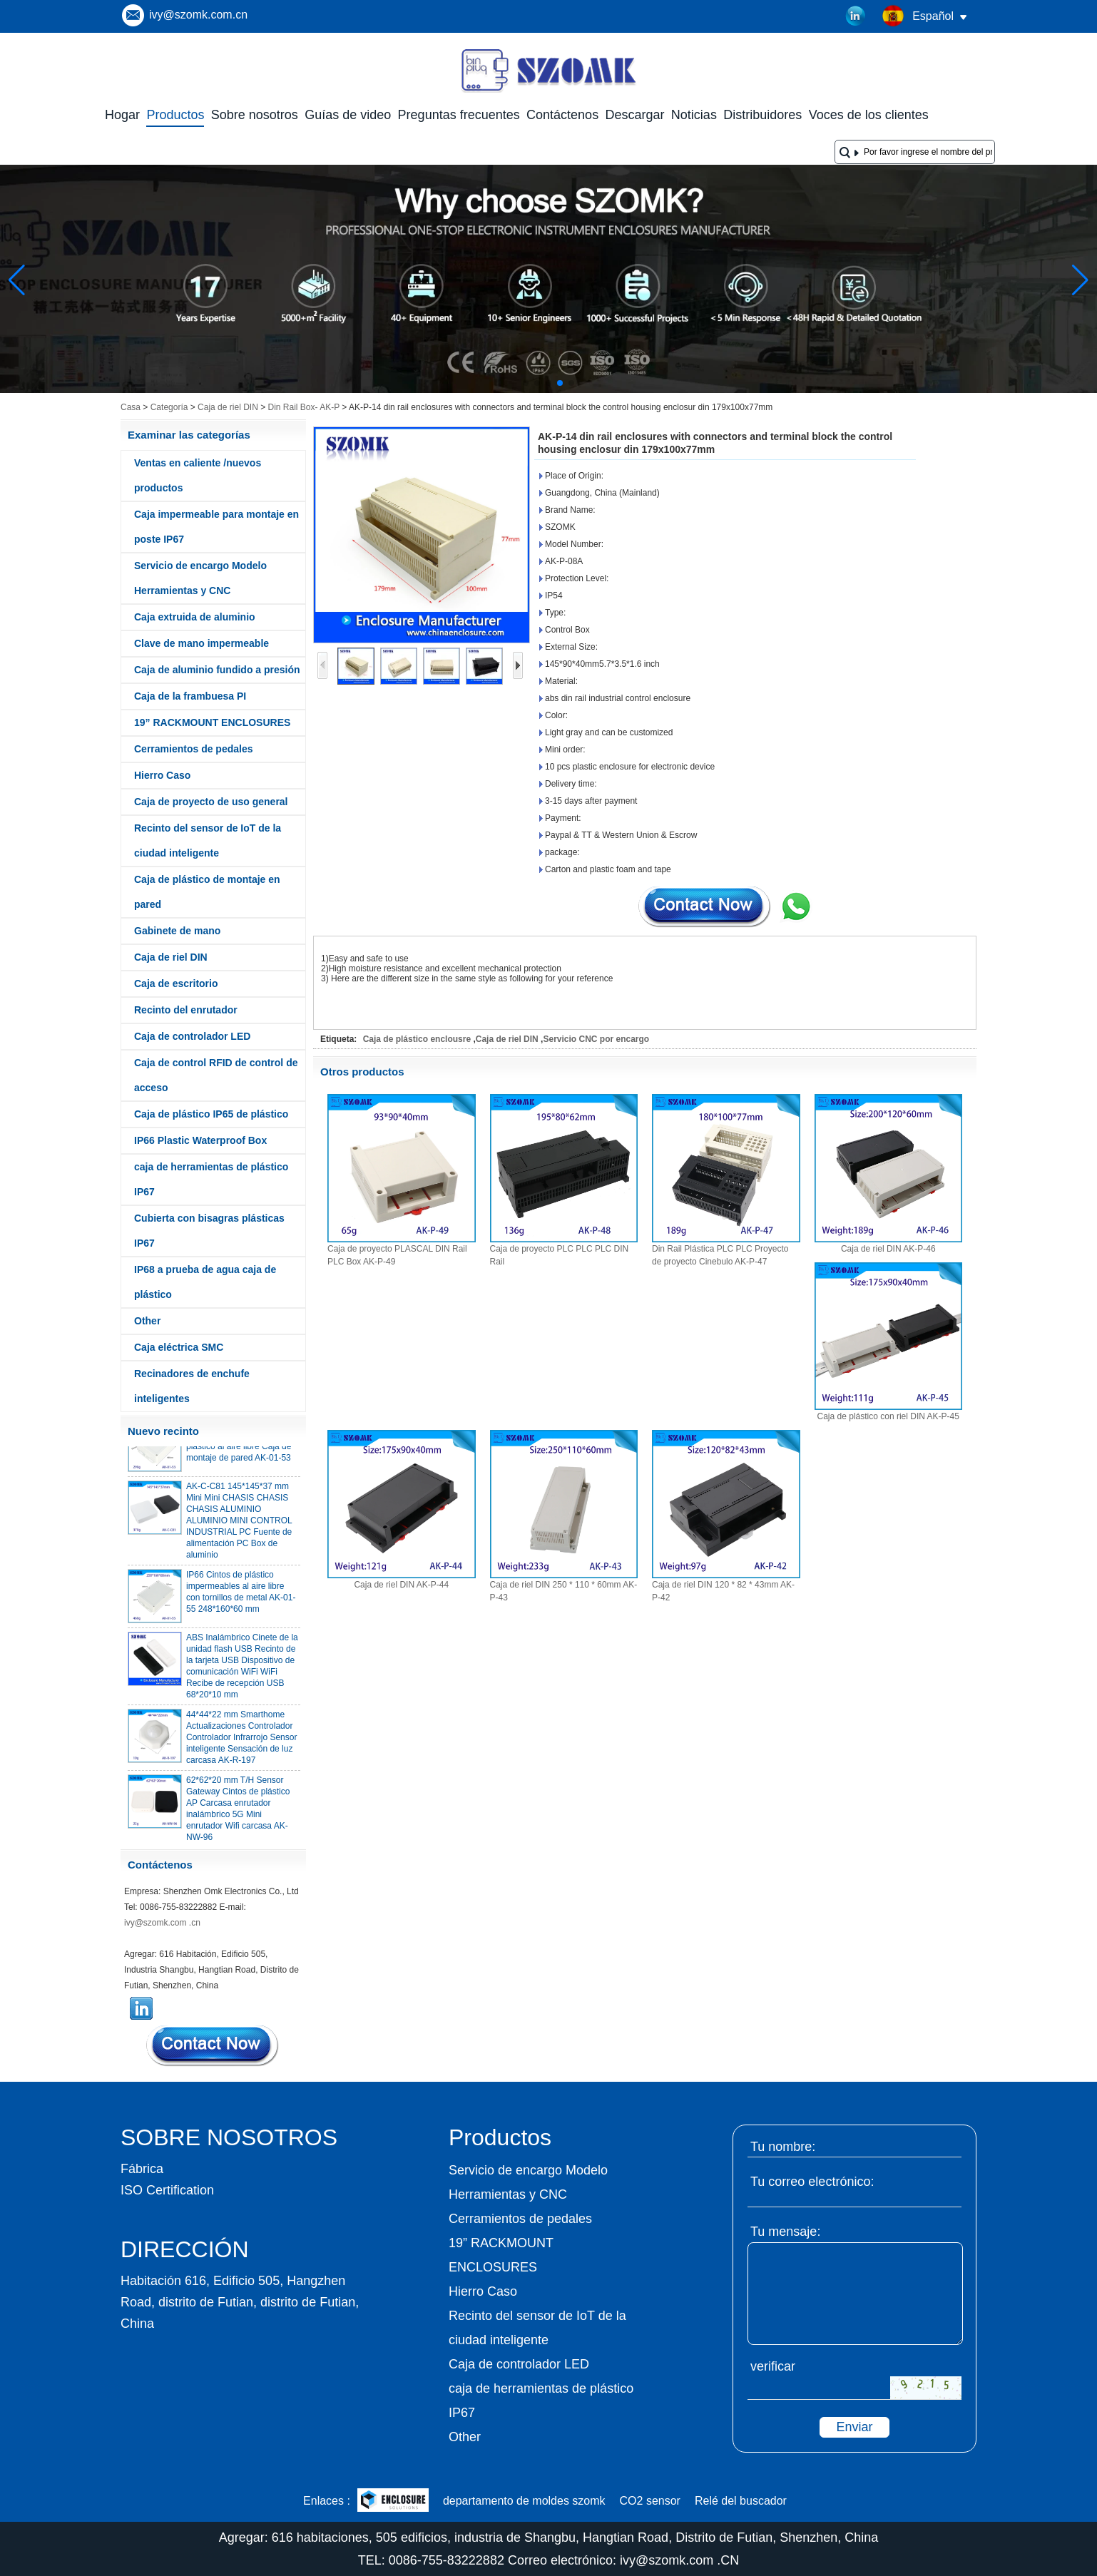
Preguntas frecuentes (459, 115)
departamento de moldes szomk (524, 2501)
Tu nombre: (782, 2147)
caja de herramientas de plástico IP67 (211, 1179)
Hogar (122, 115)
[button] (526, 383)
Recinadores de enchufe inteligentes (192, 1386)
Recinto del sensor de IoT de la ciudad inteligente (207, 840)
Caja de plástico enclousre (417, 1039)
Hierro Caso (162, 775)
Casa (131, 407)
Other (147, 1321)
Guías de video (348, 115)
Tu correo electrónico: (812, 2181)
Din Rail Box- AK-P (303, 407)
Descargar (634, 115)
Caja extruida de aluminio (194, 617)
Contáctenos (562, 115)
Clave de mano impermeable (201, 643)
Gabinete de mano (177, 930)
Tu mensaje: (785, 2231)
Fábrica (142, 2169)
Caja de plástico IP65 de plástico (211, 1114)
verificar (772, 2366)
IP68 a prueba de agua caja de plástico (205, 1282)
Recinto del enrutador (186, 1010)
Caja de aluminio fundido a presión (217, 669)
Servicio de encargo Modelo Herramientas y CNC (200, 578)
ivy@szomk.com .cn (162, 1923)
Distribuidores (762, 115)
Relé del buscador (741, 2501)
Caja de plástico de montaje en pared (207, 892)
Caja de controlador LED (192, 1036)
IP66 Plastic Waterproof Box (200, 1140)
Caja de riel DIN (228, 407)
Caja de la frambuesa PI (190, 696)
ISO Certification (167, 2190)
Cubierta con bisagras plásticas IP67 (209, 1230)
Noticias (694, 115)
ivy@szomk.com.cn (198, 15)
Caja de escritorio (176, 983)
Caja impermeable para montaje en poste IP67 (216, 526)
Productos (175, 115)
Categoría (169, 407)
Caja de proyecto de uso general (211, 801)
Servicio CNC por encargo (596, 1039)
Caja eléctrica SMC (178, 1347)
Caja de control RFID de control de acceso (215, 1075)
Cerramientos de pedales (193, 749)
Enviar (854, 2427)
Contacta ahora (213, 2045)
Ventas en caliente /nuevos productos (197, 475)
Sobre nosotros (254, 115)
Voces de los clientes (869, 115)
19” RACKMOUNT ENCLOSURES (212, 722)
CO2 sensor (650, 2501)
